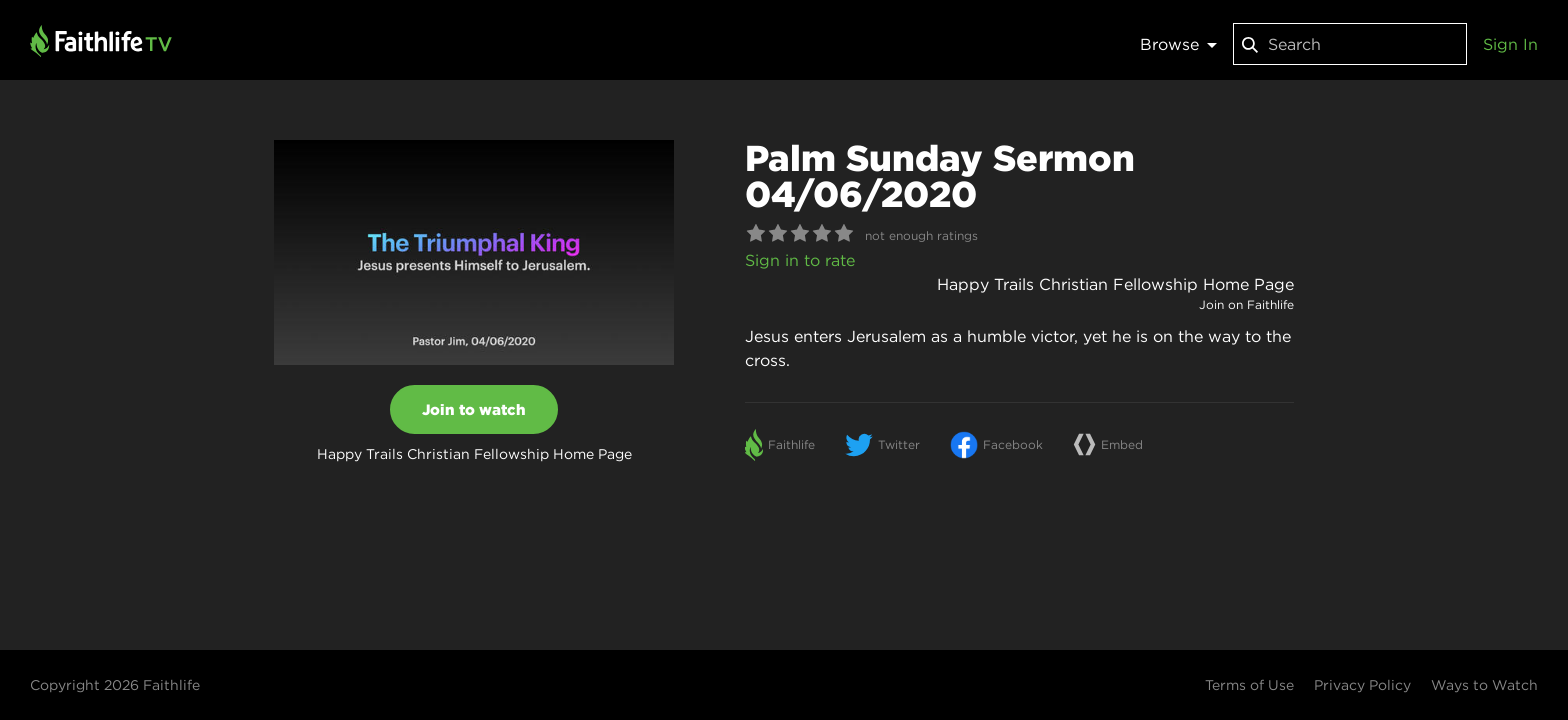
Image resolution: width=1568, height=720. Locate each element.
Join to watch (474, 409)
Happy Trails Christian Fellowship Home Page (1115, 284)
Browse (1178, 44)
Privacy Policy (1362, 685)
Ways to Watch (1484, 685)
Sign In (1510, 44)
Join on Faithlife (1246, 304)
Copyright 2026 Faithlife (115, 685)
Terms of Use (1249, 685)
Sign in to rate (800, 260)
